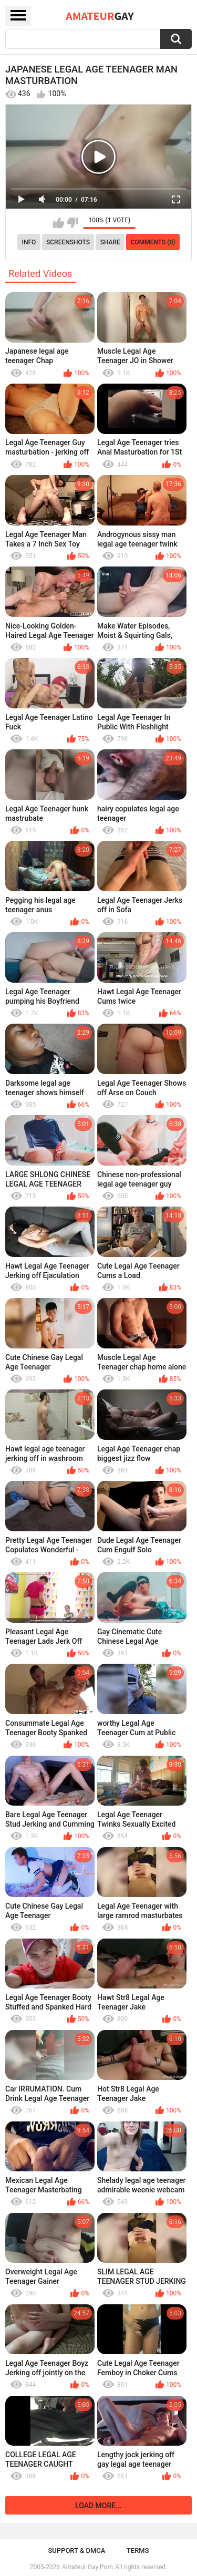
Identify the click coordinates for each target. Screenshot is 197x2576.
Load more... (98, 2505)
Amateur (99, 15)
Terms (138, 2550)
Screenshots (68, 242)
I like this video (58, 223)
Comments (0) (153, 242)
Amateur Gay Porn (87, 2567)
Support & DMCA (76, 2550)
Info (29, 242)
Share (110, 242)
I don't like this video (72, 223)
